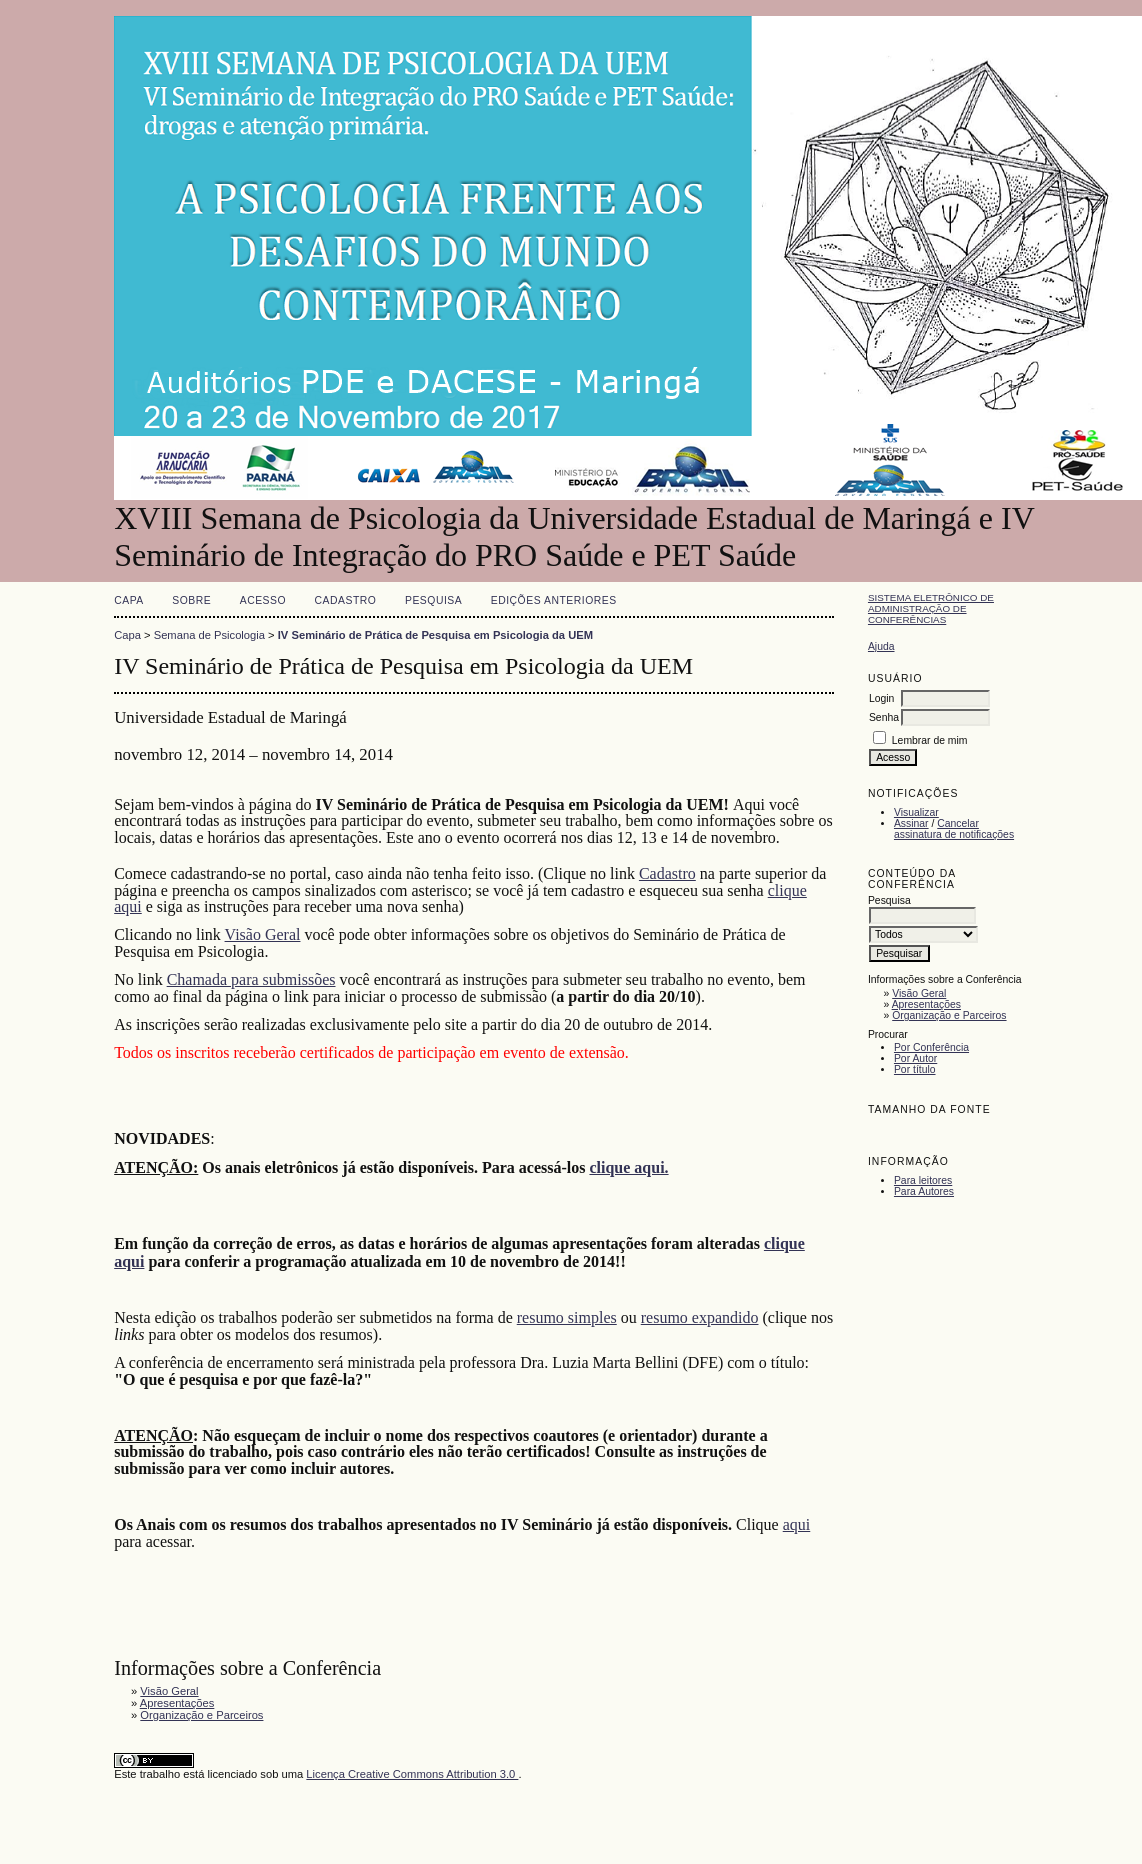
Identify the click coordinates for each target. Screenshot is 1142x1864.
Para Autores (924, 1191)
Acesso (263, 600)
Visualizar (916, 812)
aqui (797, 1524)
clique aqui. (628, 1167)
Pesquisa (433, 600)
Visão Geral (919, 993)
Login (881, 698)
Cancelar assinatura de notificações (954, 829)
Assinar (911, 823)
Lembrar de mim (930, 740)
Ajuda (881, 646)
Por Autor (915, 1058)
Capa (129, 600)
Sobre (191, 600)
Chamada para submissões (251, 979)
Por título (915, 1069)
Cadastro (346, 600)
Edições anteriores (554, 600)
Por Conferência (931, 1047)
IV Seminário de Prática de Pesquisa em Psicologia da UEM (435, 635)
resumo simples (567, 1317)
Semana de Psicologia (209, 635)
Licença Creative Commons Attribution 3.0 (412, 1774)
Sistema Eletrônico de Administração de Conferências (931, 608)
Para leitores (923, 1180)
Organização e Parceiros (949, 1015)
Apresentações (926, 1004)
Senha (884, 717)
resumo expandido (700, 1317)
